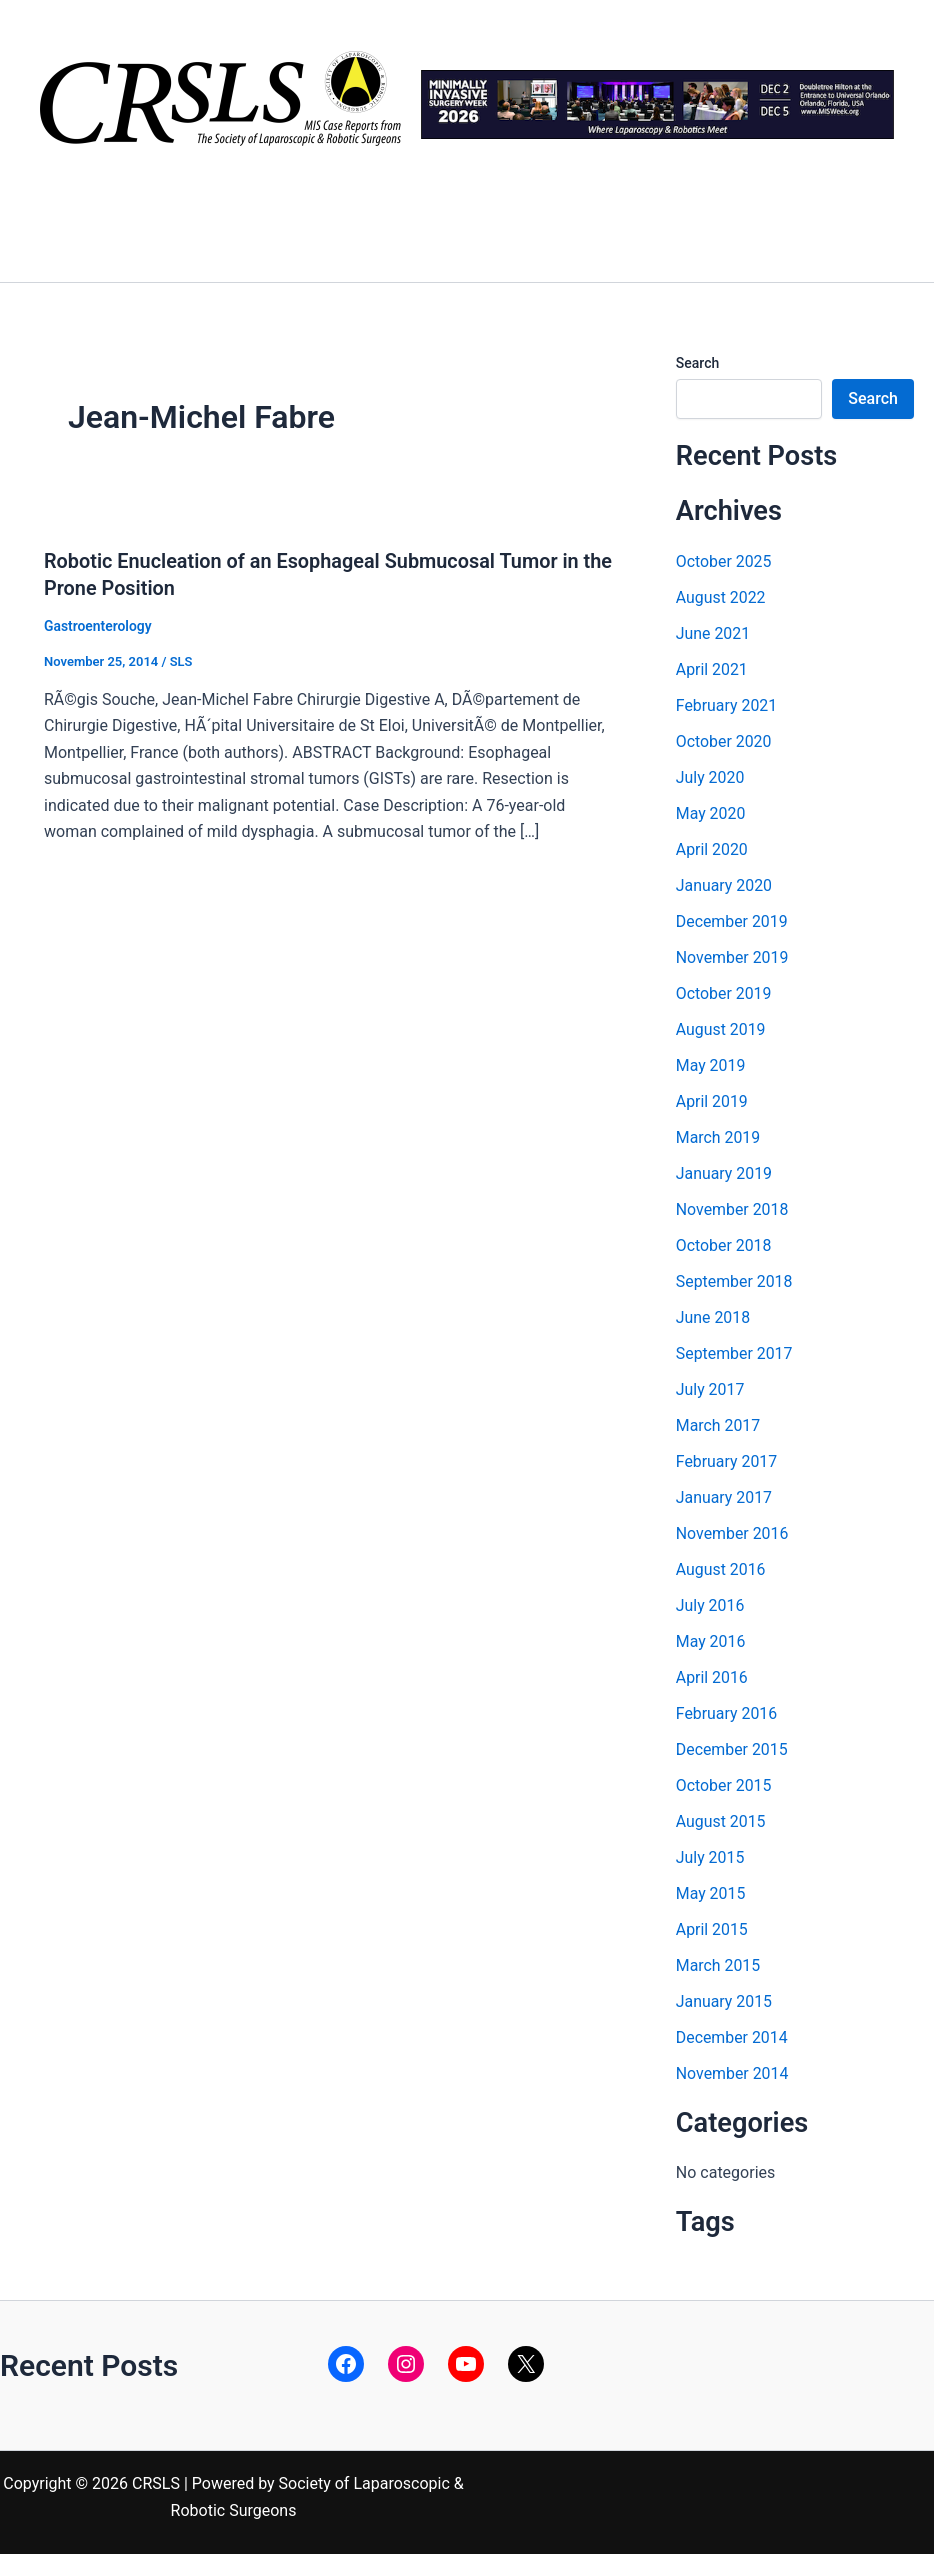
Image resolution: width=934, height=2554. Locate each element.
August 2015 (721, 1821)
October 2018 (724, 1245)
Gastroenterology (98, 625)
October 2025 (724, 561)
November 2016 (732, 1533)
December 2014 (732, 2037)
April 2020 (712, 849)
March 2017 (718, 1425)
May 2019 (711, 1065)
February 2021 (727, 705)
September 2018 (735, 1281)
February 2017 (727, 1461)
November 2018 (732, 1209)
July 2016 (710, 1605)
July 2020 (710, 777)
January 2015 (724, 2001)
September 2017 (735, 1353)
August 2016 (721, 1569)
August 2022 (721, 597)
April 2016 (712, 1677)
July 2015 (710, 1857)
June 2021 (713, 633)
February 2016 (727, 1713)
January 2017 (724, 1497)
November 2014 (732, 2073)
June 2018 (713, 1317)
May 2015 (711, 1893)
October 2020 (724, 741)
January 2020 (724, 885)
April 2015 (712, 1929)
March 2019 (718, 1137)
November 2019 (732, 957)
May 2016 (711, 1641)
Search (697, 363)
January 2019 (724, 1173)
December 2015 (732, 1749)
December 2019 (732, 921)
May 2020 (711, 813)
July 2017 (710, 1389)
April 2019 (712, 1101)
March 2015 (718, 1965)
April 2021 (712, 669)
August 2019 (721, 1029)
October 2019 (724, 993)
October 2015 (724, 1785)
